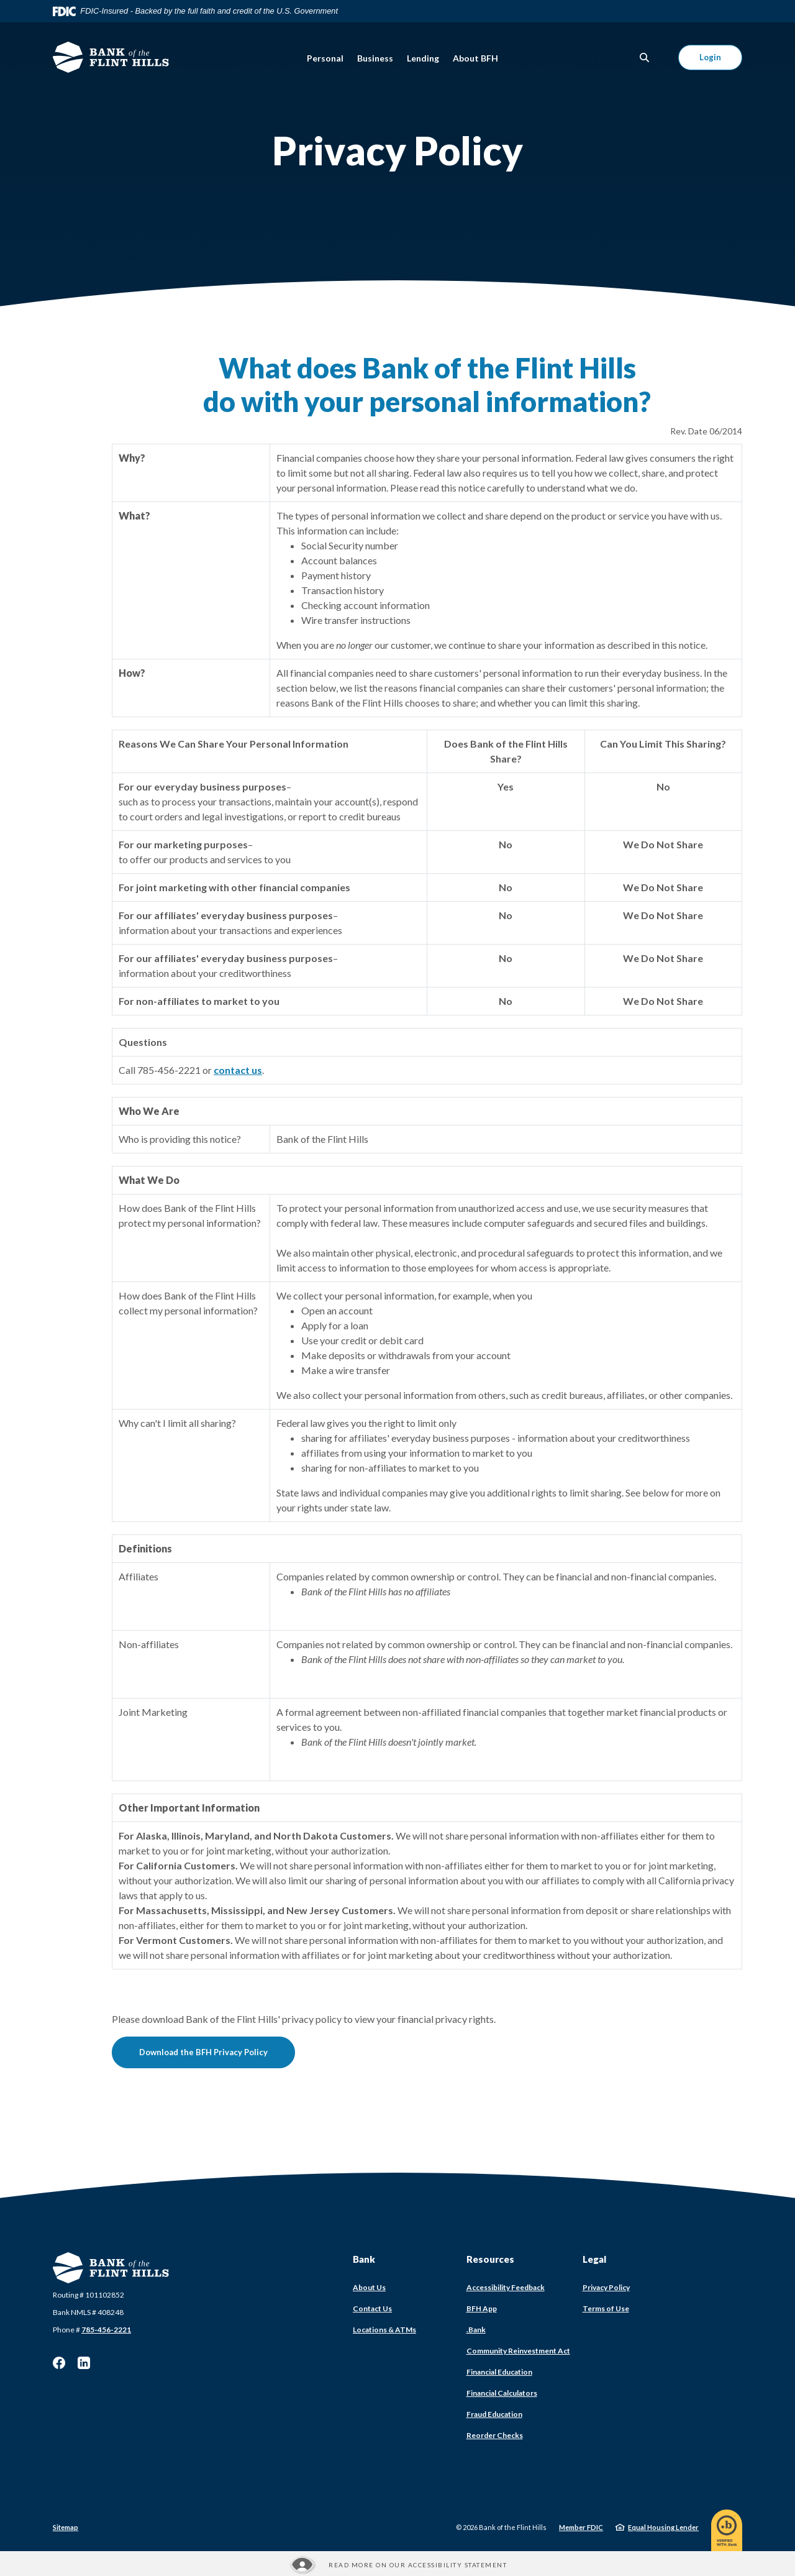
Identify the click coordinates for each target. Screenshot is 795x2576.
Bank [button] (364, 2259)
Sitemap (65, 2527)
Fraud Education (494, 2414)
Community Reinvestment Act (518, 2350)
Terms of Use (606, 2308)
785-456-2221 (106, 2329)
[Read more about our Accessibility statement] (397, 2564)
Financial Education (499, 2372)
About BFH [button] (475, 58)
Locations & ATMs (384, 2329)
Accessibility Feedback (505, 2287)
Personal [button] (325, 58)
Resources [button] (490, 2259)
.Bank (476, 2329)
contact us (238, 1070)
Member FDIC (581, 2527)
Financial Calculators (501, 2393)
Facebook (59, 2363)
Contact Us (372, 2308)
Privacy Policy (606, 2287)
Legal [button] (594, 2259)
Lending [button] (423, 58)
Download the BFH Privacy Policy (217, 2052)
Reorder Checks (494, 2435)
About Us (369, 2287)
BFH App (481, 2308)
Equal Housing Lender (663, 2527)
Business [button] (375, 58)
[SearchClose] (644, 57)
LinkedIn (84, 2363)
